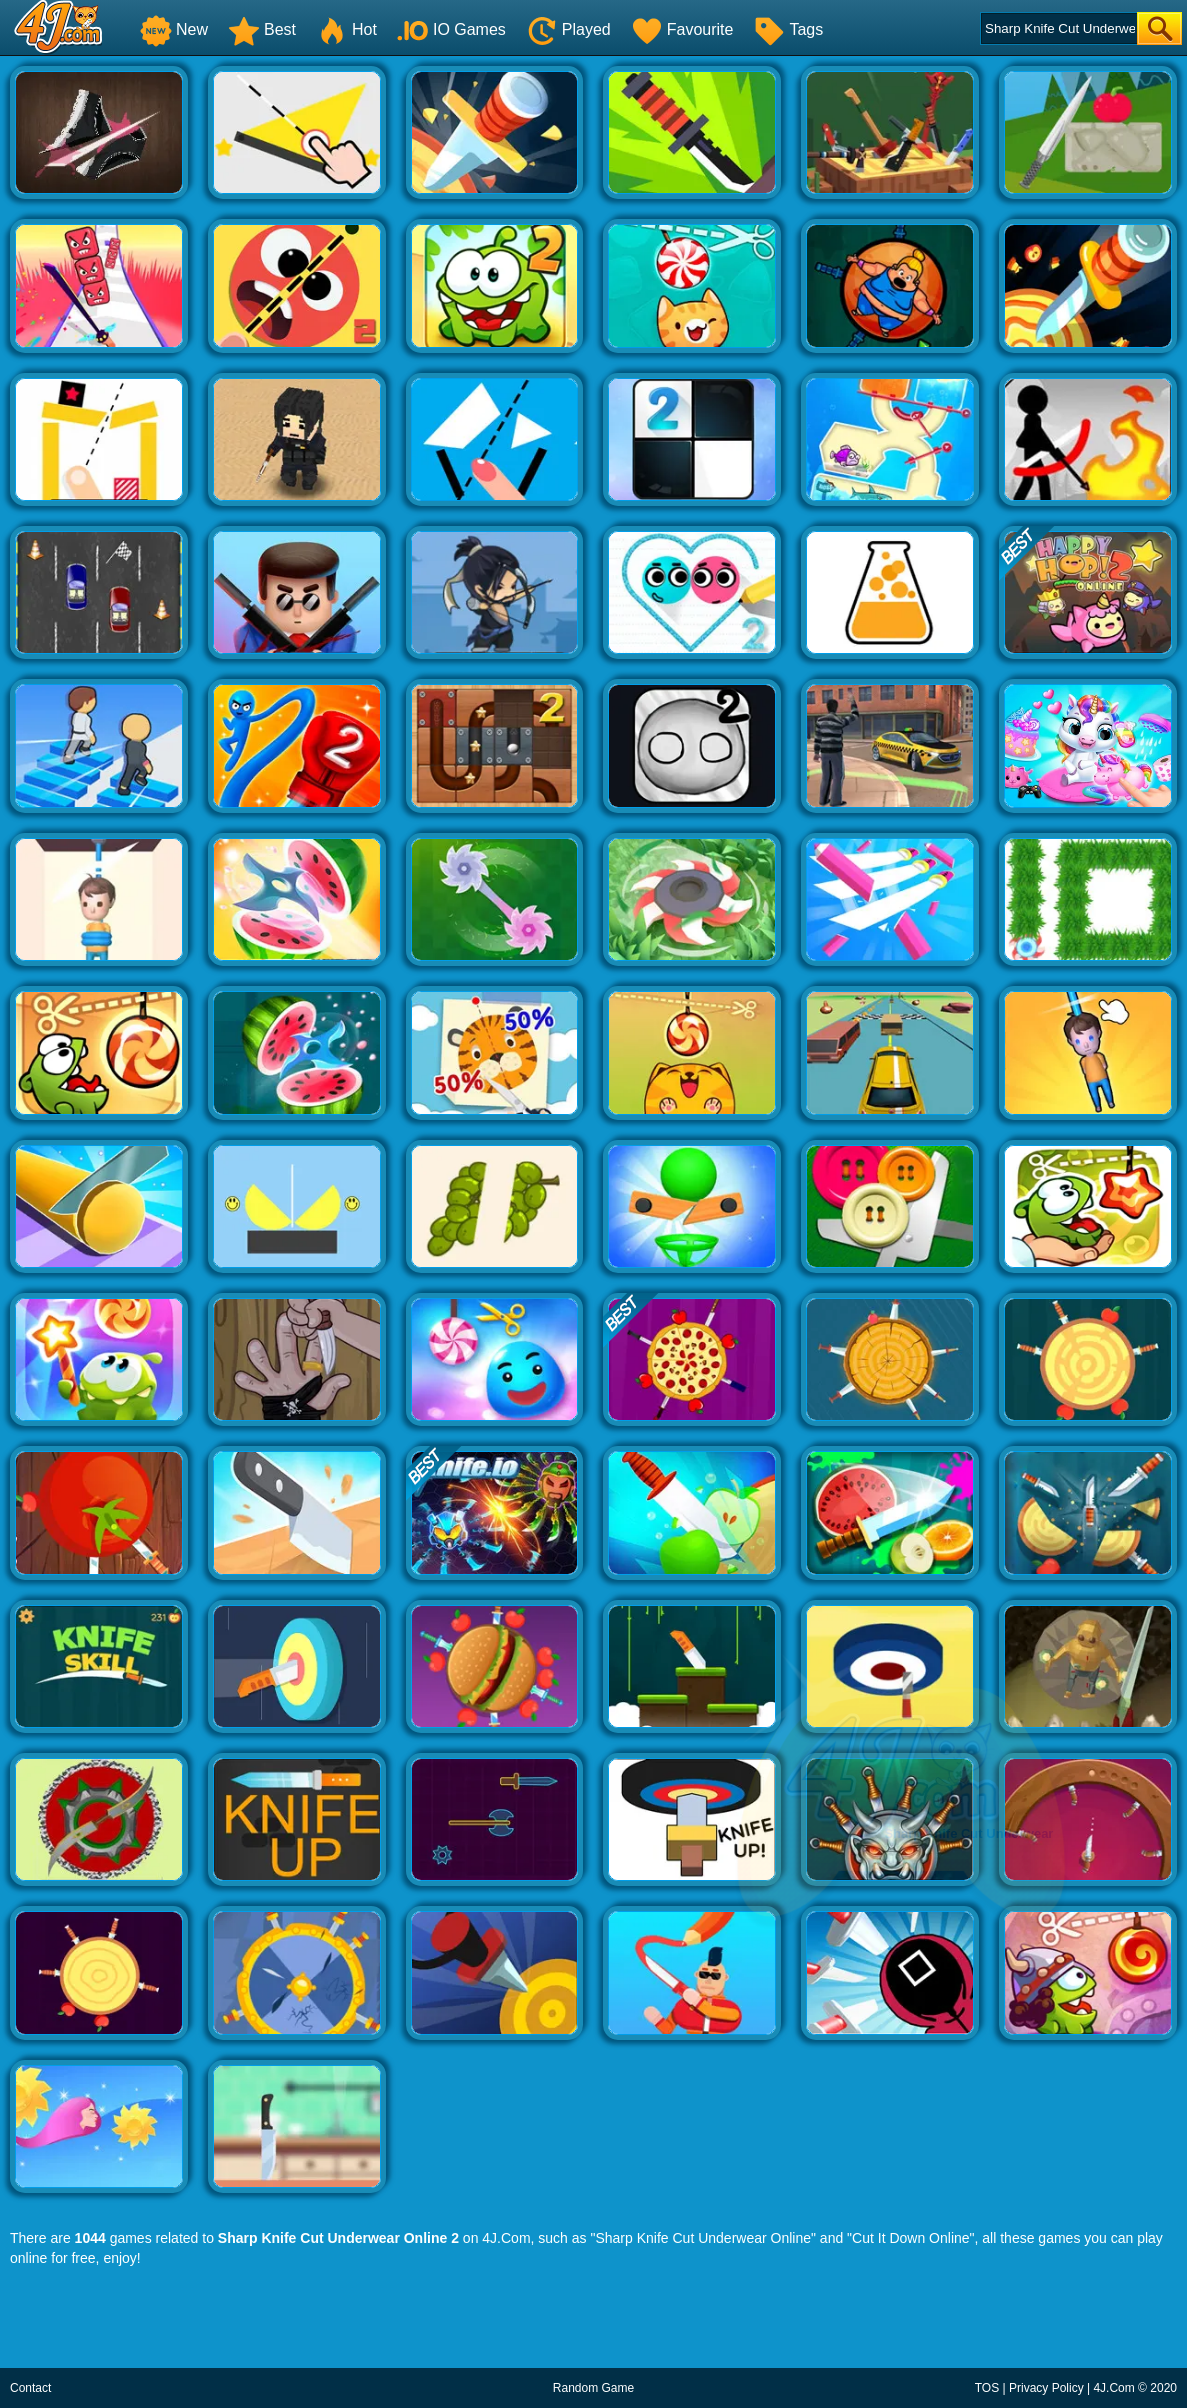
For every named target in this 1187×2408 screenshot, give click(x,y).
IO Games (451, 29)
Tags (788, 29)
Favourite (682, 29)
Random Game (593, 2388)
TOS (987, 2388)
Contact (30, 2388)
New (174, 29)
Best (262, 29)
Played (568, 29)
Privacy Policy (1046, 2388)
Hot (346, 29)
